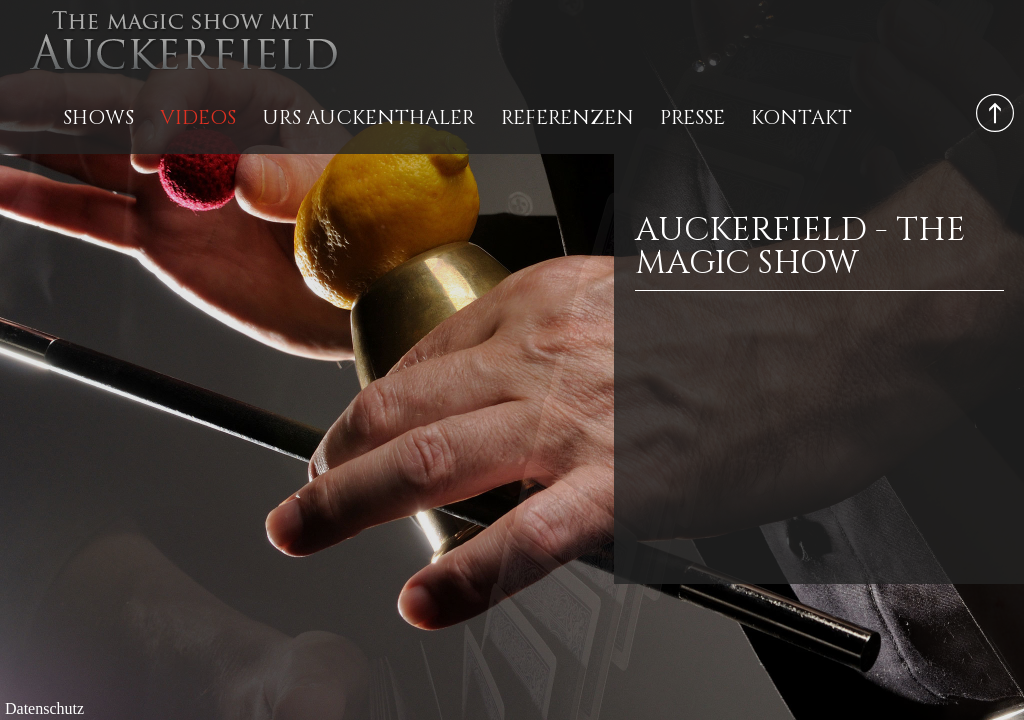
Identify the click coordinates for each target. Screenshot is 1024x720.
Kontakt (801, 117)
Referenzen (567, 117)
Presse (692, 117)
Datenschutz (44, 708)
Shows (98, 117)
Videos (198, 117)
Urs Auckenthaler (368, 117)
